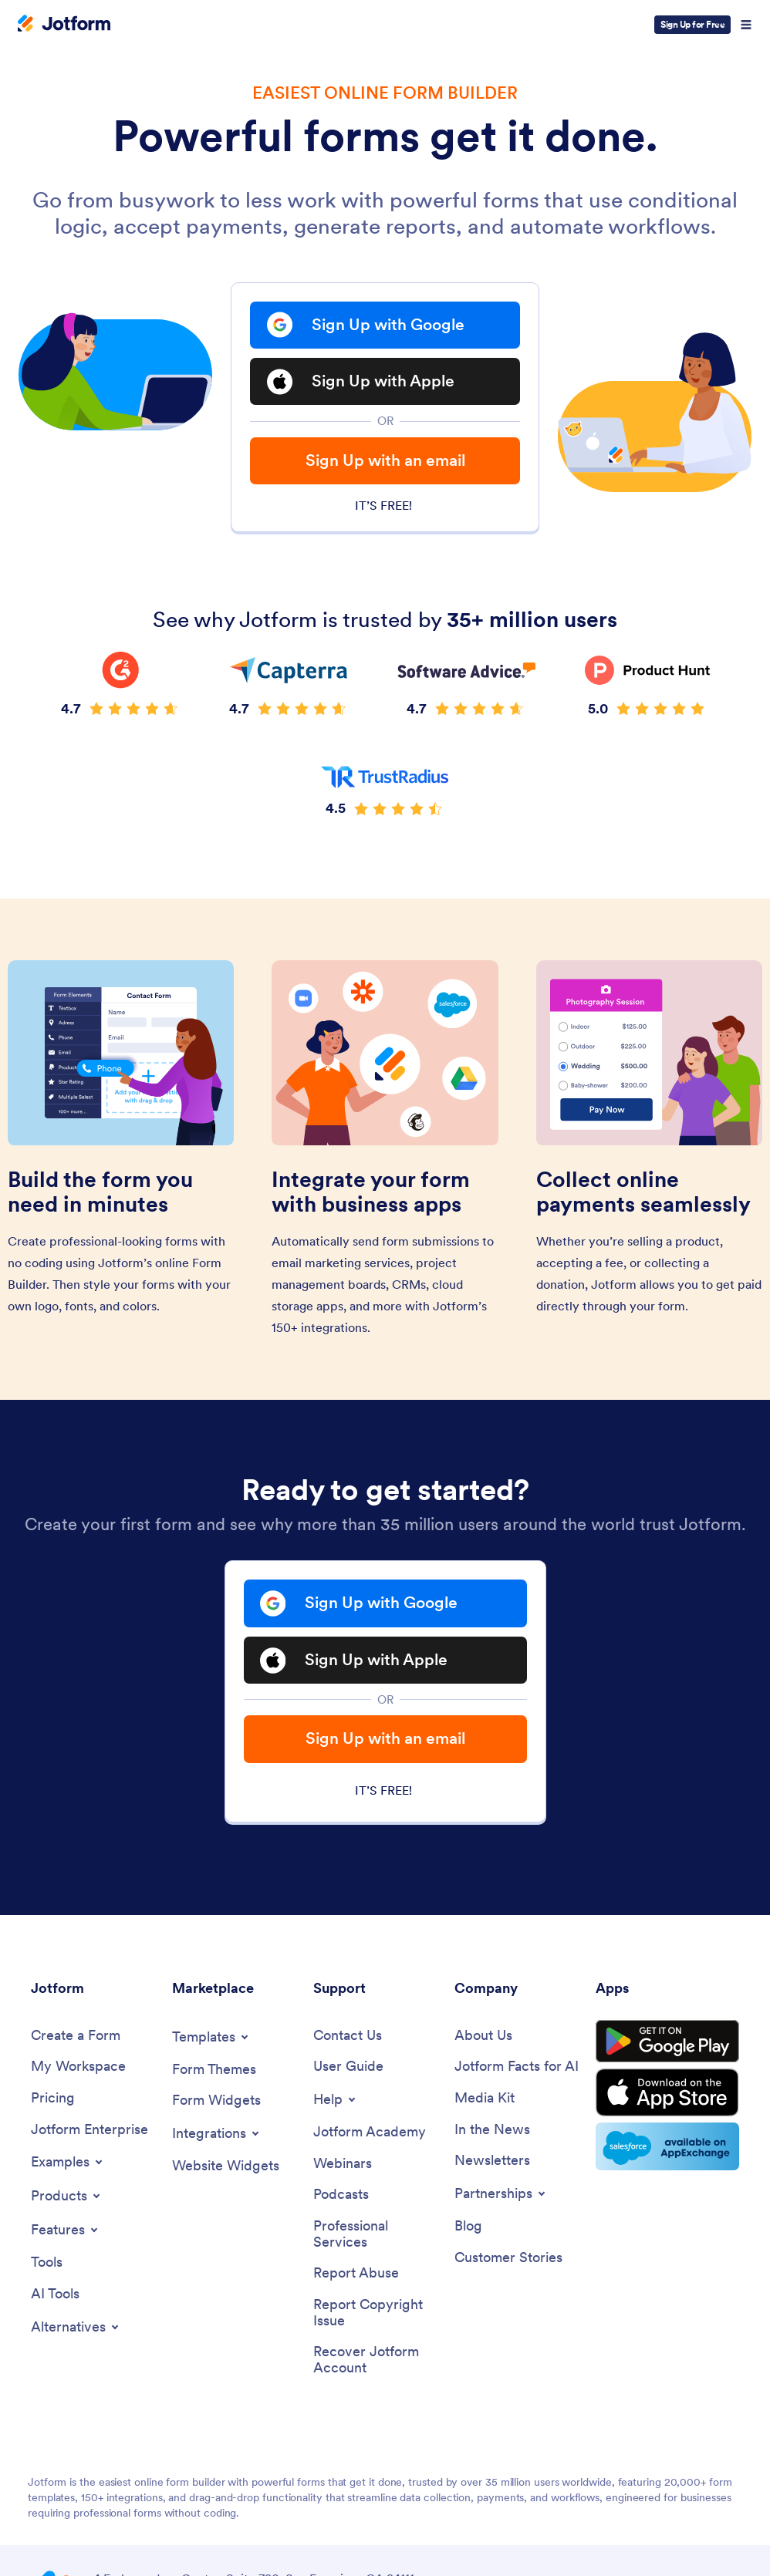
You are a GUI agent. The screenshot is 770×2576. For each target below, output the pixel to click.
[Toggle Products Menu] (67, 2197)
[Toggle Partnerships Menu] (501, 2195)
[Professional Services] (376, 2235)
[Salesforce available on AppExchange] (667, 2148)
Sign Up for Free (692, 24)
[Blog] (468, 2228)
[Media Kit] (484, 2100)
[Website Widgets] (225, 2167)
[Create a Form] (75, 2036)
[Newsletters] (492, 2162)
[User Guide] (348, 2068)
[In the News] (492, 2130)
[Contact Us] (347, 2036)
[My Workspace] (78, 2068)
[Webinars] (342, 2164)
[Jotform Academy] (369, 2133)
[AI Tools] (55, 2295)
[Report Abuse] (356, 2275)
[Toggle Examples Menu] (68, 2163)
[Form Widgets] (216, 2102)
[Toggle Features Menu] (65, 2231)
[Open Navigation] (746, 24)
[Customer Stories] (508, 2259)
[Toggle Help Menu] (335, 2101)
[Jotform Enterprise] (89, 2130)
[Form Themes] (214, 2070)
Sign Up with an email (385, 461)
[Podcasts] (341, 2196)
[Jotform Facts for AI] (516, 2068)
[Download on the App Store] (667, 2094)
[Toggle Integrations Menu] (217, 2135)
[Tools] (46, 2264)
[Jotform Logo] (64, 24)
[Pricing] (53, 2100)
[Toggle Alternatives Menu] (76, 2328)
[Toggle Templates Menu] (211, 2038)
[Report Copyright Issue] (376, 2314)
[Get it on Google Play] (667, 2042)
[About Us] (483, 2036)
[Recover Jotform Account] (376, 2361)
